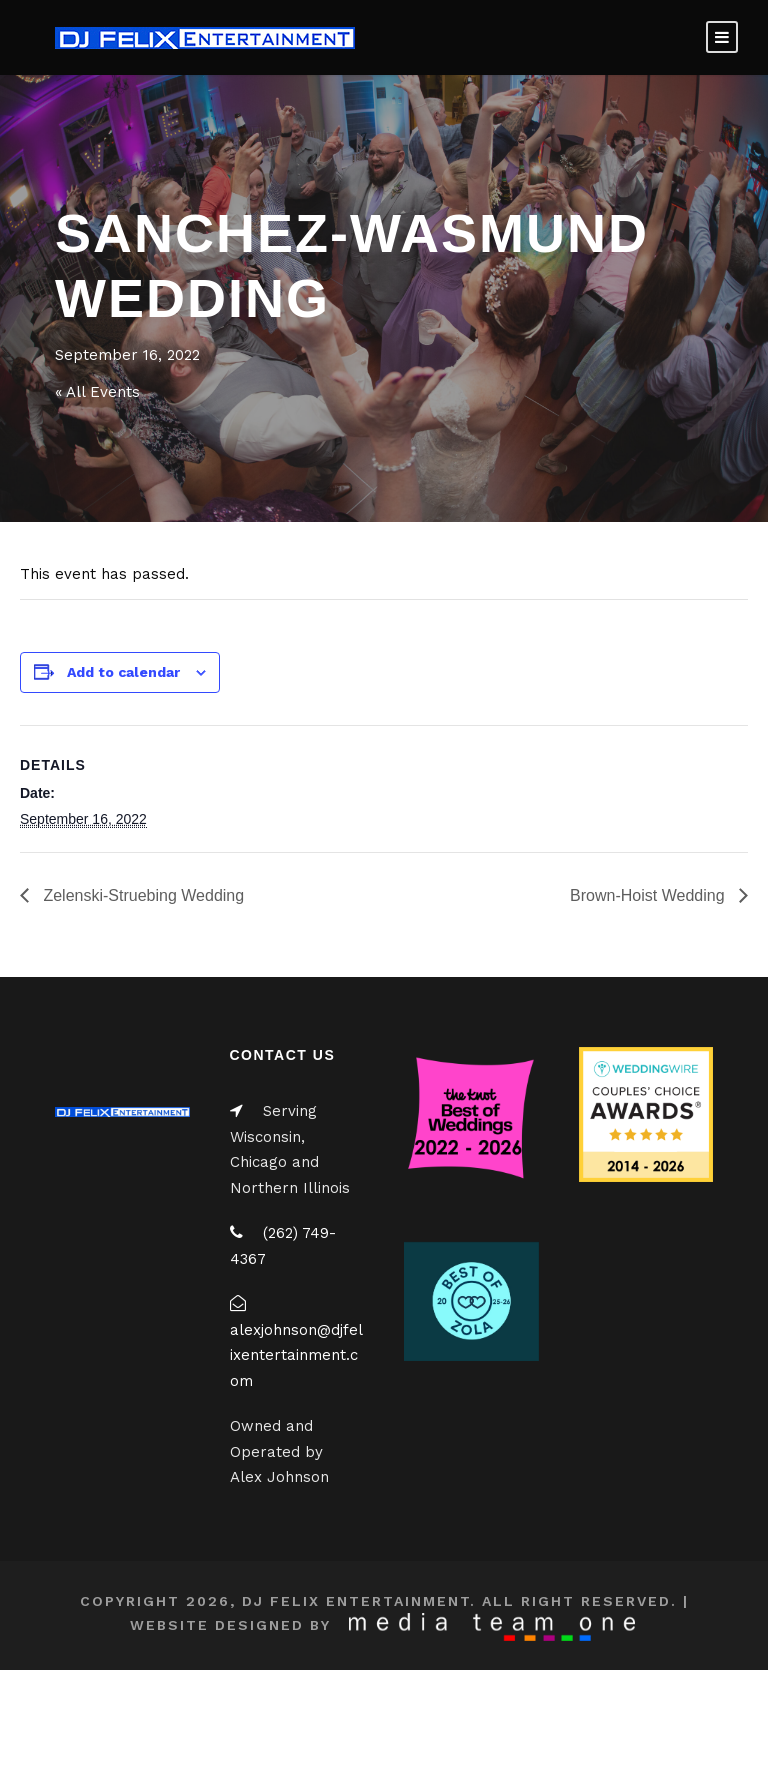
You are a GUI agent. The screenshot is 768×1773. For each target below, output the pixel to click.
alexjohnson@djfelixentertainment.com (296, 1355)
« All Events (97, 392)
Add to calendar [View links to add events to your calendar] (123, 672)
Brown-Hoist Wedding (649, 895)
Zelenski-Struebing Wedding (141, 895)
